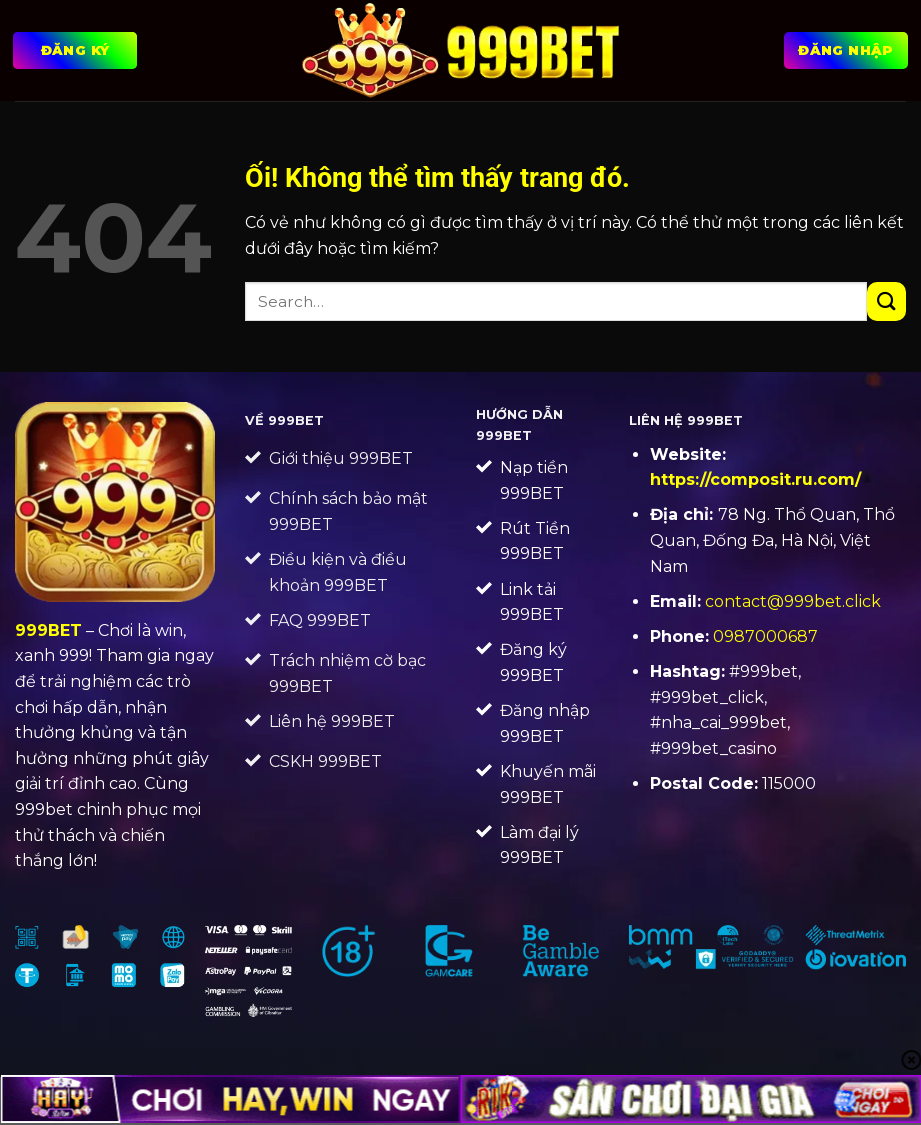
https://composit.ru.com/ (755, 479)
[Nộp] (886, 301)
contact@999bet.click (793, 601)
